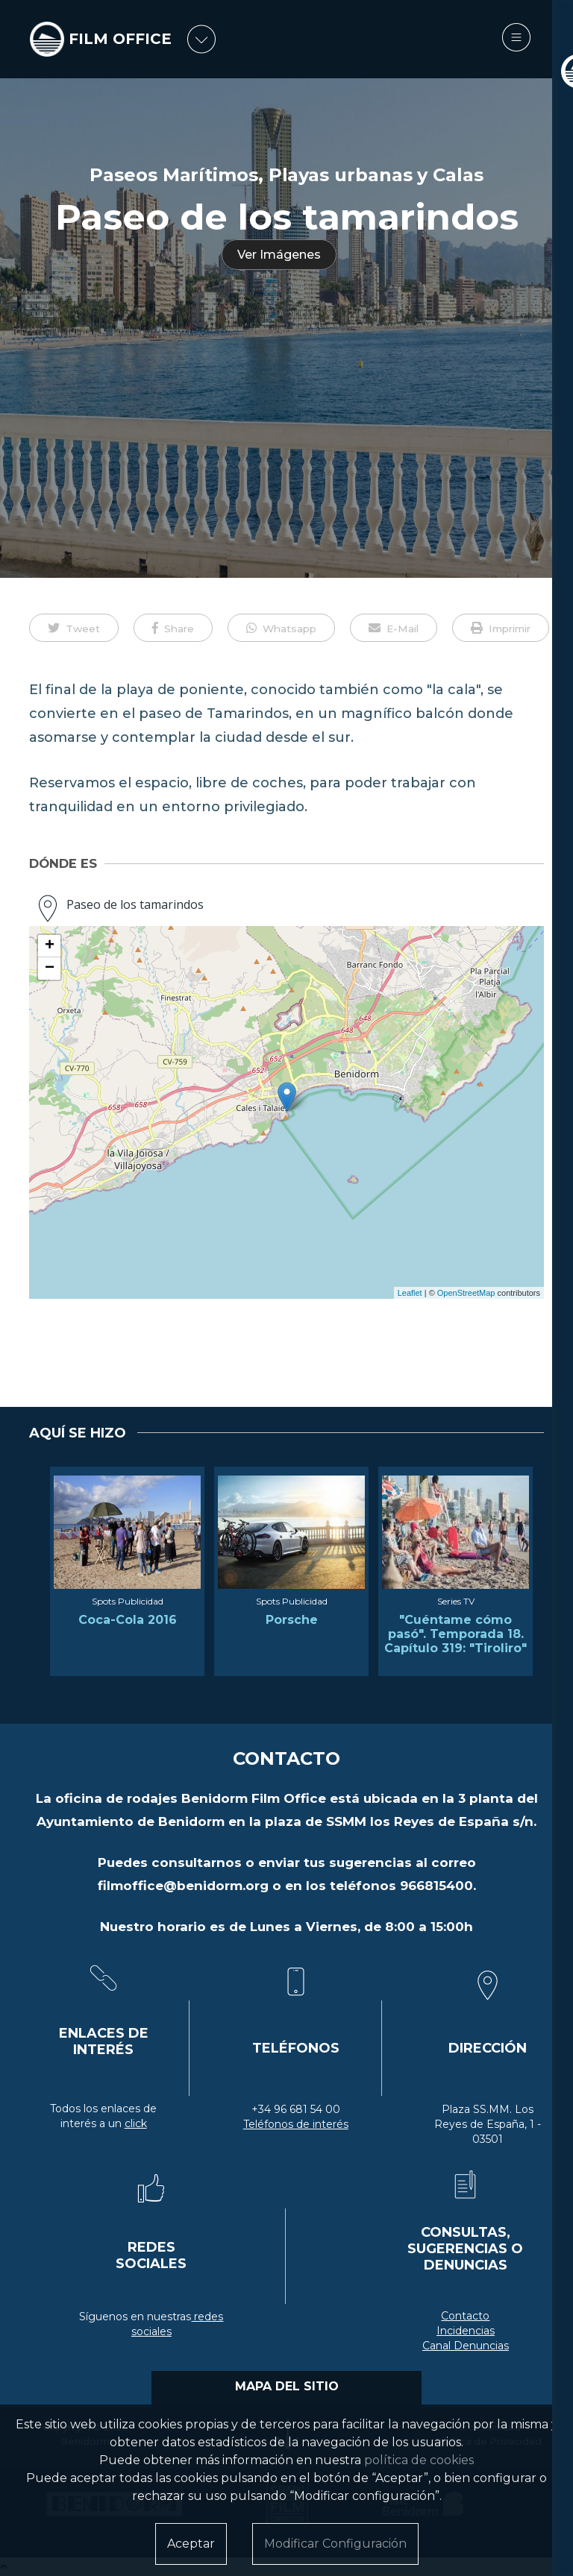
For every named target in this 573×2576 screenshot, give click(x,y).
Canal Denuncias (465, 2345)
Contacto (465, 2316)
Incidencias (465, 2330)
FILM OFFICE (123, 39)
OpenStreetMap (466, 1292)
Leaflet (410, 1292)
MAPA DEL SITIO (287, 2386)
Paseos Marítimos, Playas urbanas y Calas (286, 175)
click (136, 2123)
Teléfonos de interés (295, 2124)
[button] (74, 628)
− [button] (49, 968)
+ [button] (49, 946)
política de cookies (419, 2460)
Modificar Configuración (335, 2543)
